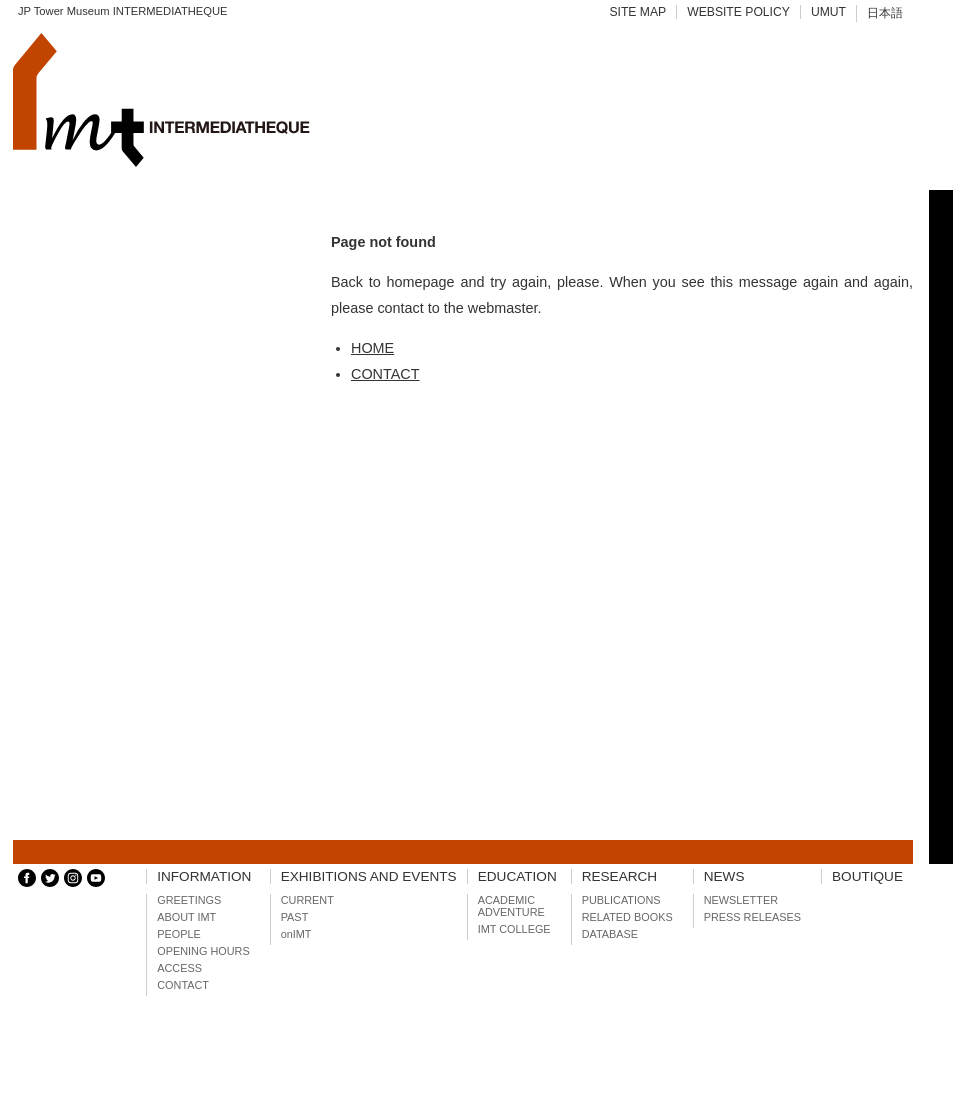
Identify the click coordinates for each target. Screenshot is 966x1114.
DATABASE (610, 934)
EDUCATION (517, 876)
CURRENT (307, 900)
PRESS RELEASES (752, 917)
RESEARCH (620, 876)
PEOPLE (179, 934)
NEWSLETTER (741, 900)
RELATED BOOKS (627, 917)
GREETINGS (189, 900)
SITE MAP (637, 12)
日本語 (885, 13)
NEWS (724, 876)
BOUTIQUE (867, 876)
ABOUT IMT (186, 917)
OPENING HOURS (203, 951)
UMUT (828, 12)
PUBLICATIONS (621, 900)
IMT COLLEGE (514, 929)
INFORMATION (204, 876)
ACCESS (179, 968)
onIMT (296, 934)
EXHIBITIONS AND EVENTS (369, 876)
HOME (372, 348)
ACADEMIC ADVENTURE (511, 906)
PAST (295, 917)
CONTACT (385, 374)
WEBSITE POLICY (738, 12)
